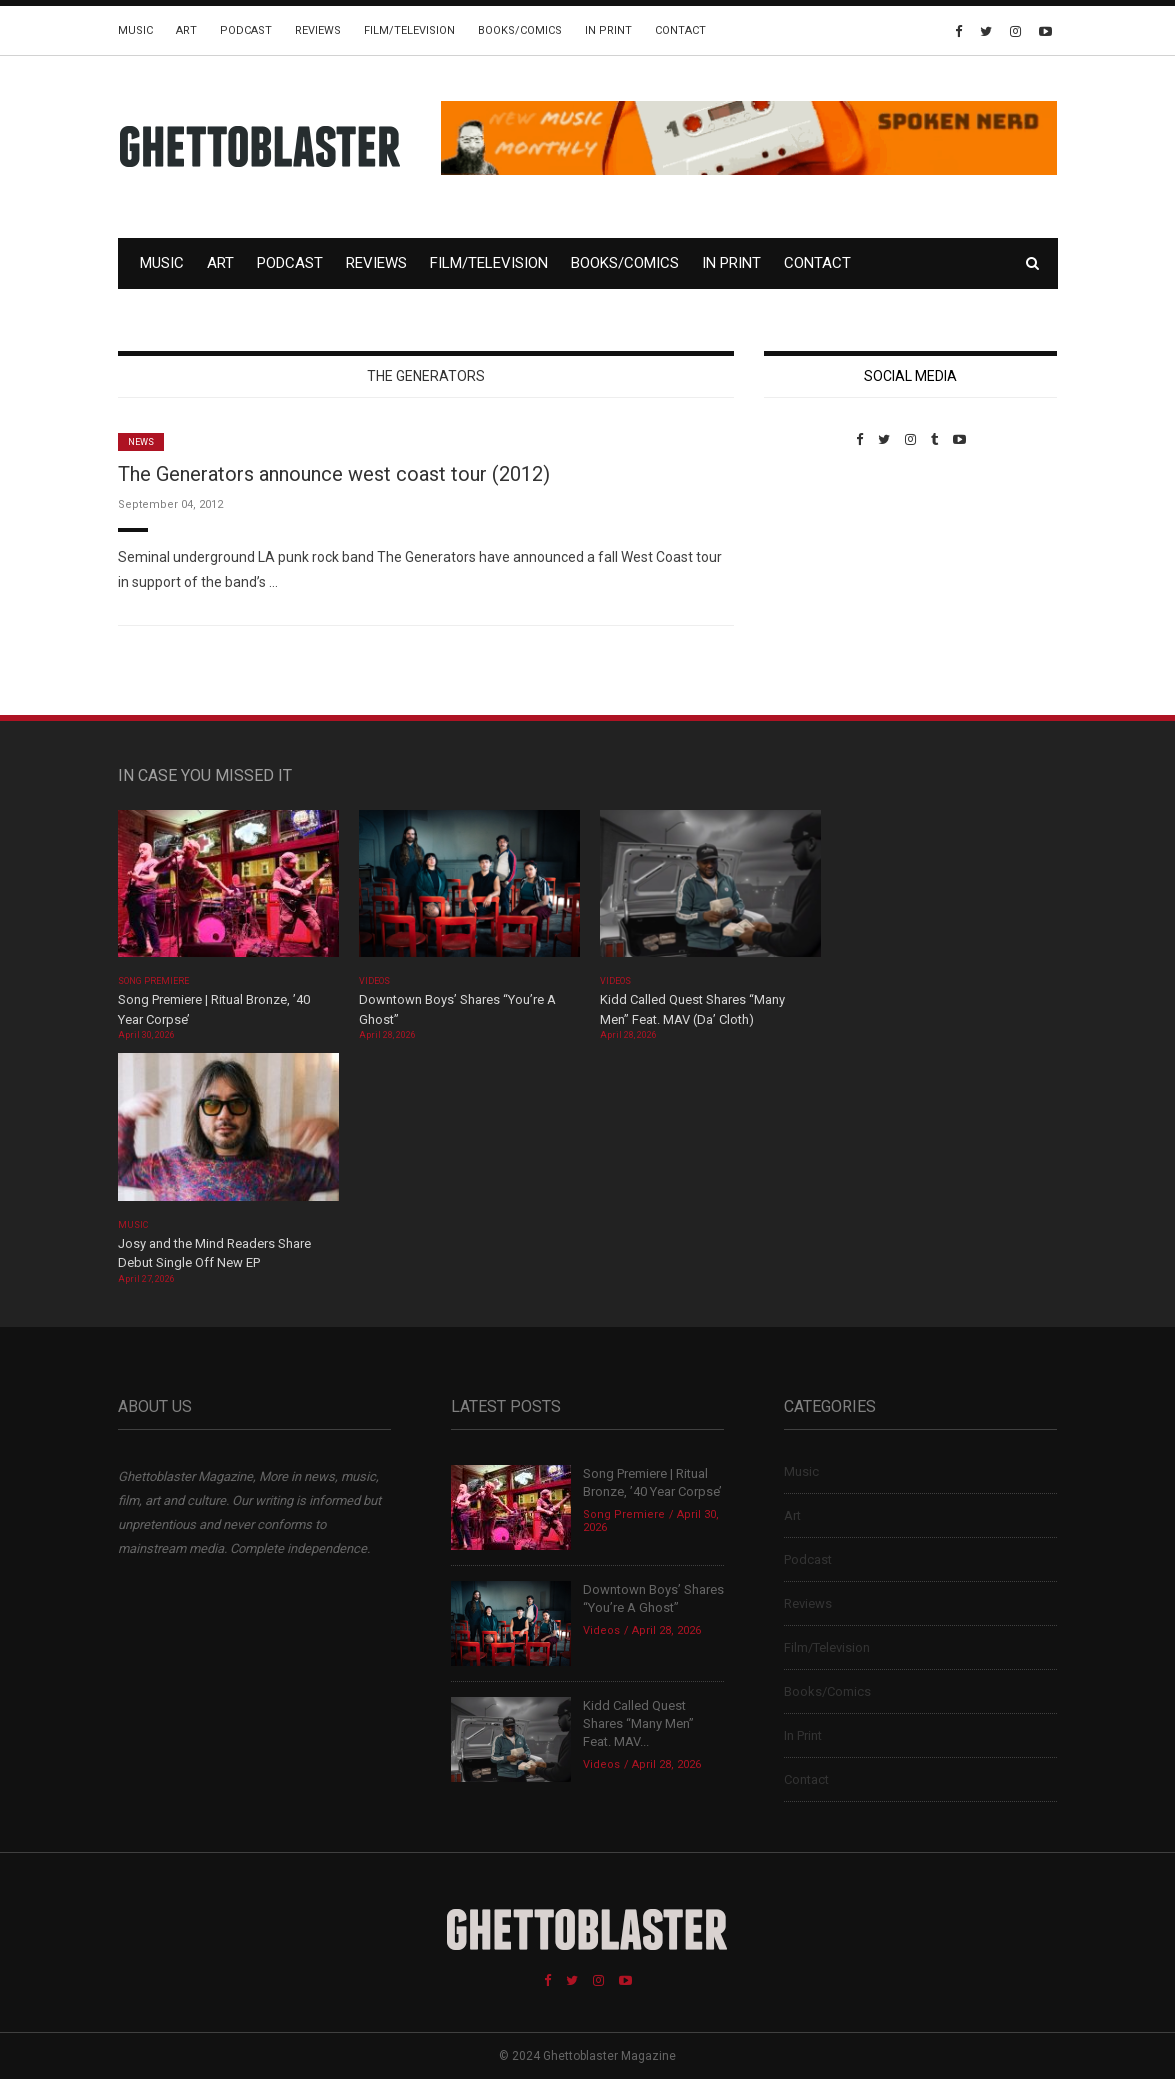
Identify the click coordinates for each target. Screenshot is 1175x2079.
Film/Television (409, 30)
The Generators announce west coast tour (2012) (334, 474)
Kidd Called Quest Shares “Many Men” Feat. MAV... (638, 1723)
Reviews (318, 30)
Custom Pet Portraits (822, 584)
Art (186, 30)
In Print (608, 30)
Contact (680, 30)
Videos (374, 981)
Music (135, 30)
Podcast (246, 30)
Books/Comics (520, 30)
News (141, 442)
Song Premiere (154, 981)
